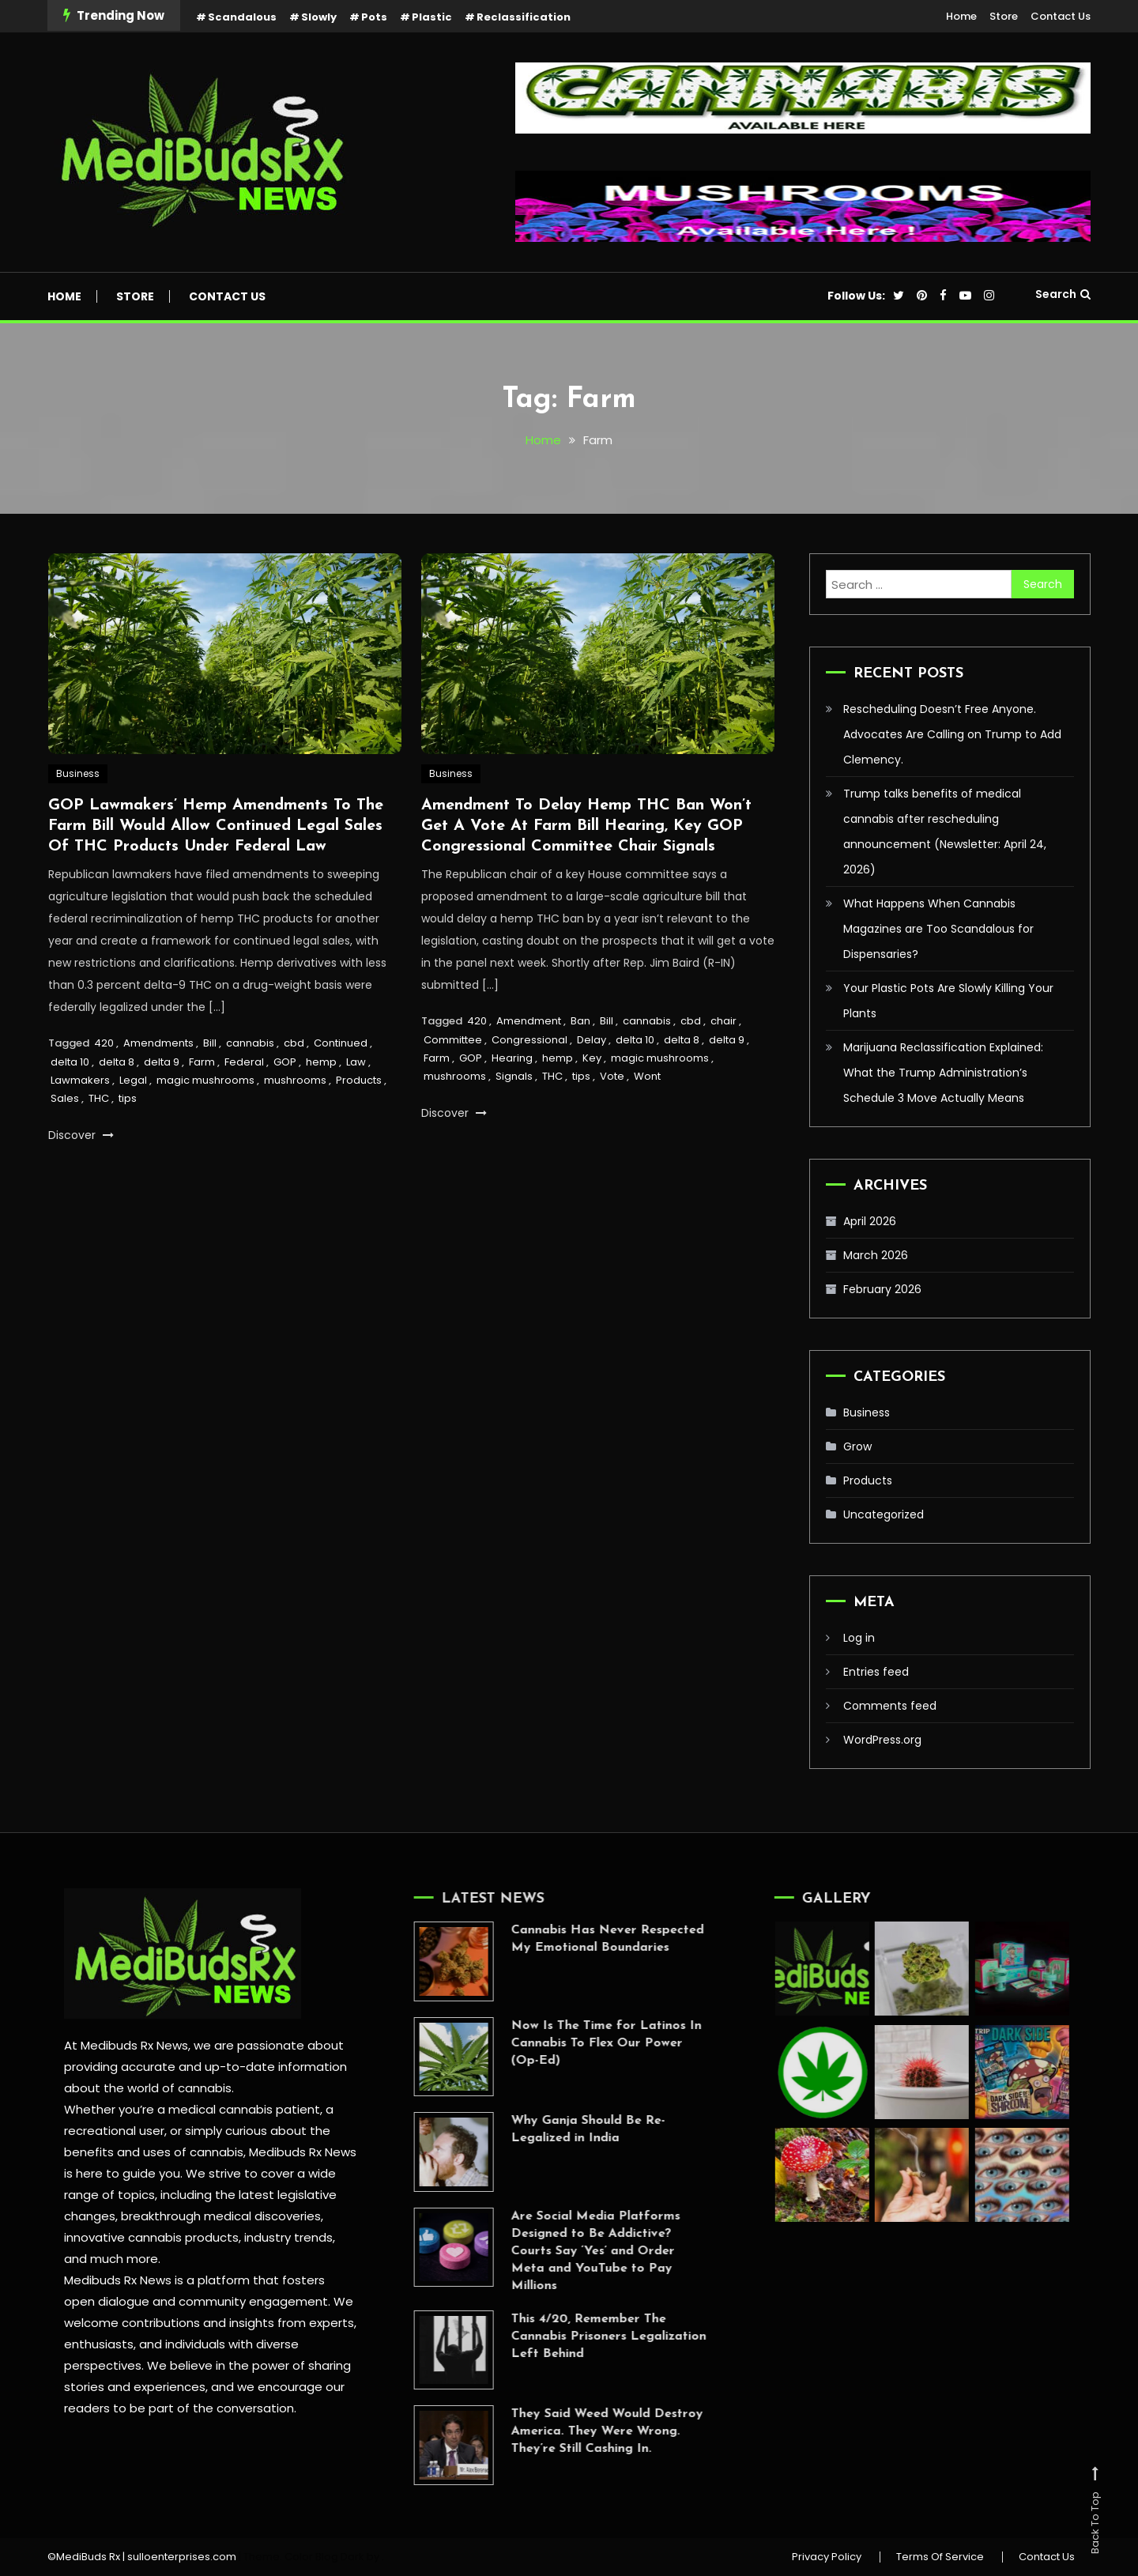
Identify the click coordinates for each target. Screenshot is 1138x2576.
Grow (857, 1446)
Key (591, 1058)
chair (723, 1021)
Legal (133, 1080)
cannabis (250, 1043)
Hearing (512, 1058)
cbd (294, 1043)
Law (356, 1062)
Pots (374, 17)
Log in (859, 1638)
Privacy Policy (826, 2557)
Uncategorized (883, 1514)
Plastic (432, 17)
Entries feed (876, 1672)
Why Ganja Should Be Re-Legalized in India (561, 2129)
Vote (612, 1077)
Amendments (158, 1043)
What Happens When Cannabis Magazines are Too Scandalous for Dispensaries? (938, 929)
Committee (453, 1040)
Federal (244, 1062)
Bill (210, 1043)
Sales (65, 1099)
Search (1063, 294)
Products (359, 1080)
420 (104, 1043)
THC (99, 1099)
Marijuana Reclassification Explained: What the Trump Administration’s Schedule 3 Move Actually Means (943, 1072)
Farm (202, 1062)
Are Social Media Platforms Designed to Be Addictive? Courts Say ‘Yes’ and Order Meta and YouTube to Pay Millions (569, 2251)
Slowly (319, 17)
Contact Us (1061, 16)
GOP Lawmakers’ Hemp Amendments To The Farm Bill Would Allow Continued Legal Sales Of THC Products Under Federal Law (215, 826)
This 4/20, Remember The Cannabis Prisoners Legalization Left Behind (582, 2336)
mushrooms (295, 1080)
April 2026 (869, 1221)
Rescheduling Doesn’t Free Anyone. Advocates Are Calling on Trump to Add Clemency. (952, 734)
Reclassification (524, 17)
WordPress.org (882, 1740)
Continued (340, 1043)
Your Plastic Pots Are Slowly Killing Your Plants (948, 1000)
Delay (591, 1040)
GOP (284, 1062)
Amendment (528, 1021)
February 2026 (882, 1289)
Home (961, 16)
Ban (580, 1021)
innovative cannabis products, (151, 2237)
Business (78, 774)
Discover (81, 1136)
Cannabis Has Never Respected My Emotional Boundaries (580, 1939)
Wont (647, 1077)
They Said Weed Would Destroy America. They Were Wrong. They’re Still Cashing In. (580, 2431)
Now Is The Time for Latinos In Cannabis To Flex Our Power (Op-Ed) (579, 2043)
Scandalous (242, 17)
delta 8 (116, 1062)
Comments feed (889, 1706)
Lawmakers (80, 1080)
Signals (514, 1077)
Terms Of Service (940, 2557)
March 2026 (875, 1255)
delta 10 (70, 1062)
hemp (321, 1062)
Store (1003, 16)
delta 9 (161, 1062)
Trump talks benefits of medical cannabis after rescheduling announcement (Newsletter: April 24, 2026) (944, 831)
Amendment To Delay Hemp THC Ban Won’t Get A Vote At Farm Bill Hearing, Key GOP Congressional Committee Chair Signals (586, 826)
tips (128, 1099)
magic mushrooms (205, 1080)
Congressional (529, 1040)
